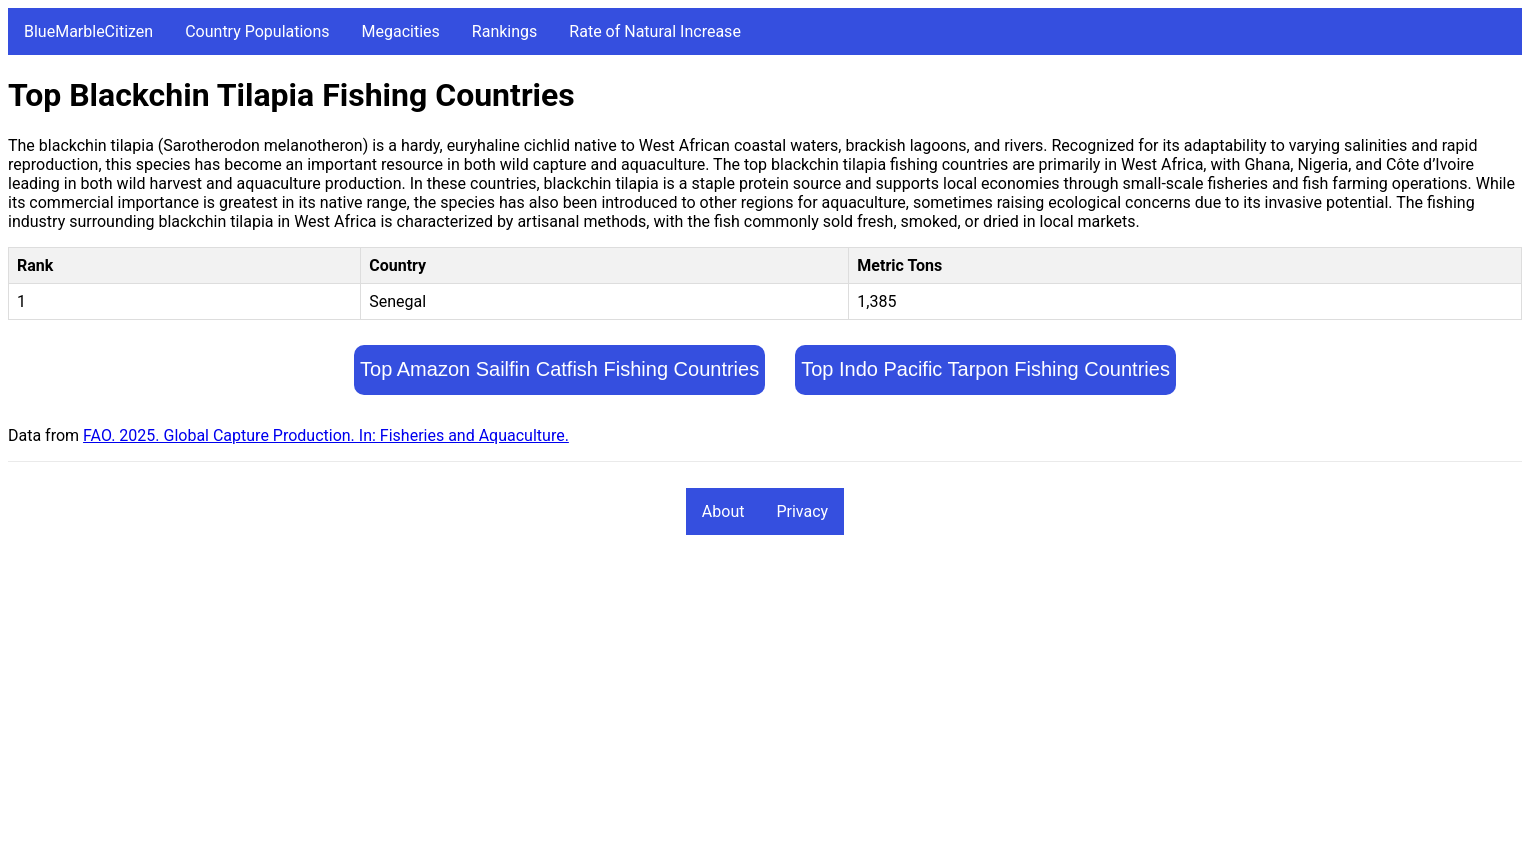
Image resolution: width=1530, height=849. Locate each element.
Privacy (802, 511)
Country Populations (257, 31)
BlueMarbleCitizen (88, 31)
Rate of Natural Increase (655, 31)
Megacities (401, 31)
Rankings (504, 31)
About (723, 511)
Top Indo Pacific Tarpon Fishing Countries (985, 369)
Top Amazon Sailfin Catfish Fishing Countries (559, 369)
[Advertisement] (608, 701)
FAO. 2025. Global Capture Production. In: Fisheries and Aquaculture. (326, 435)
